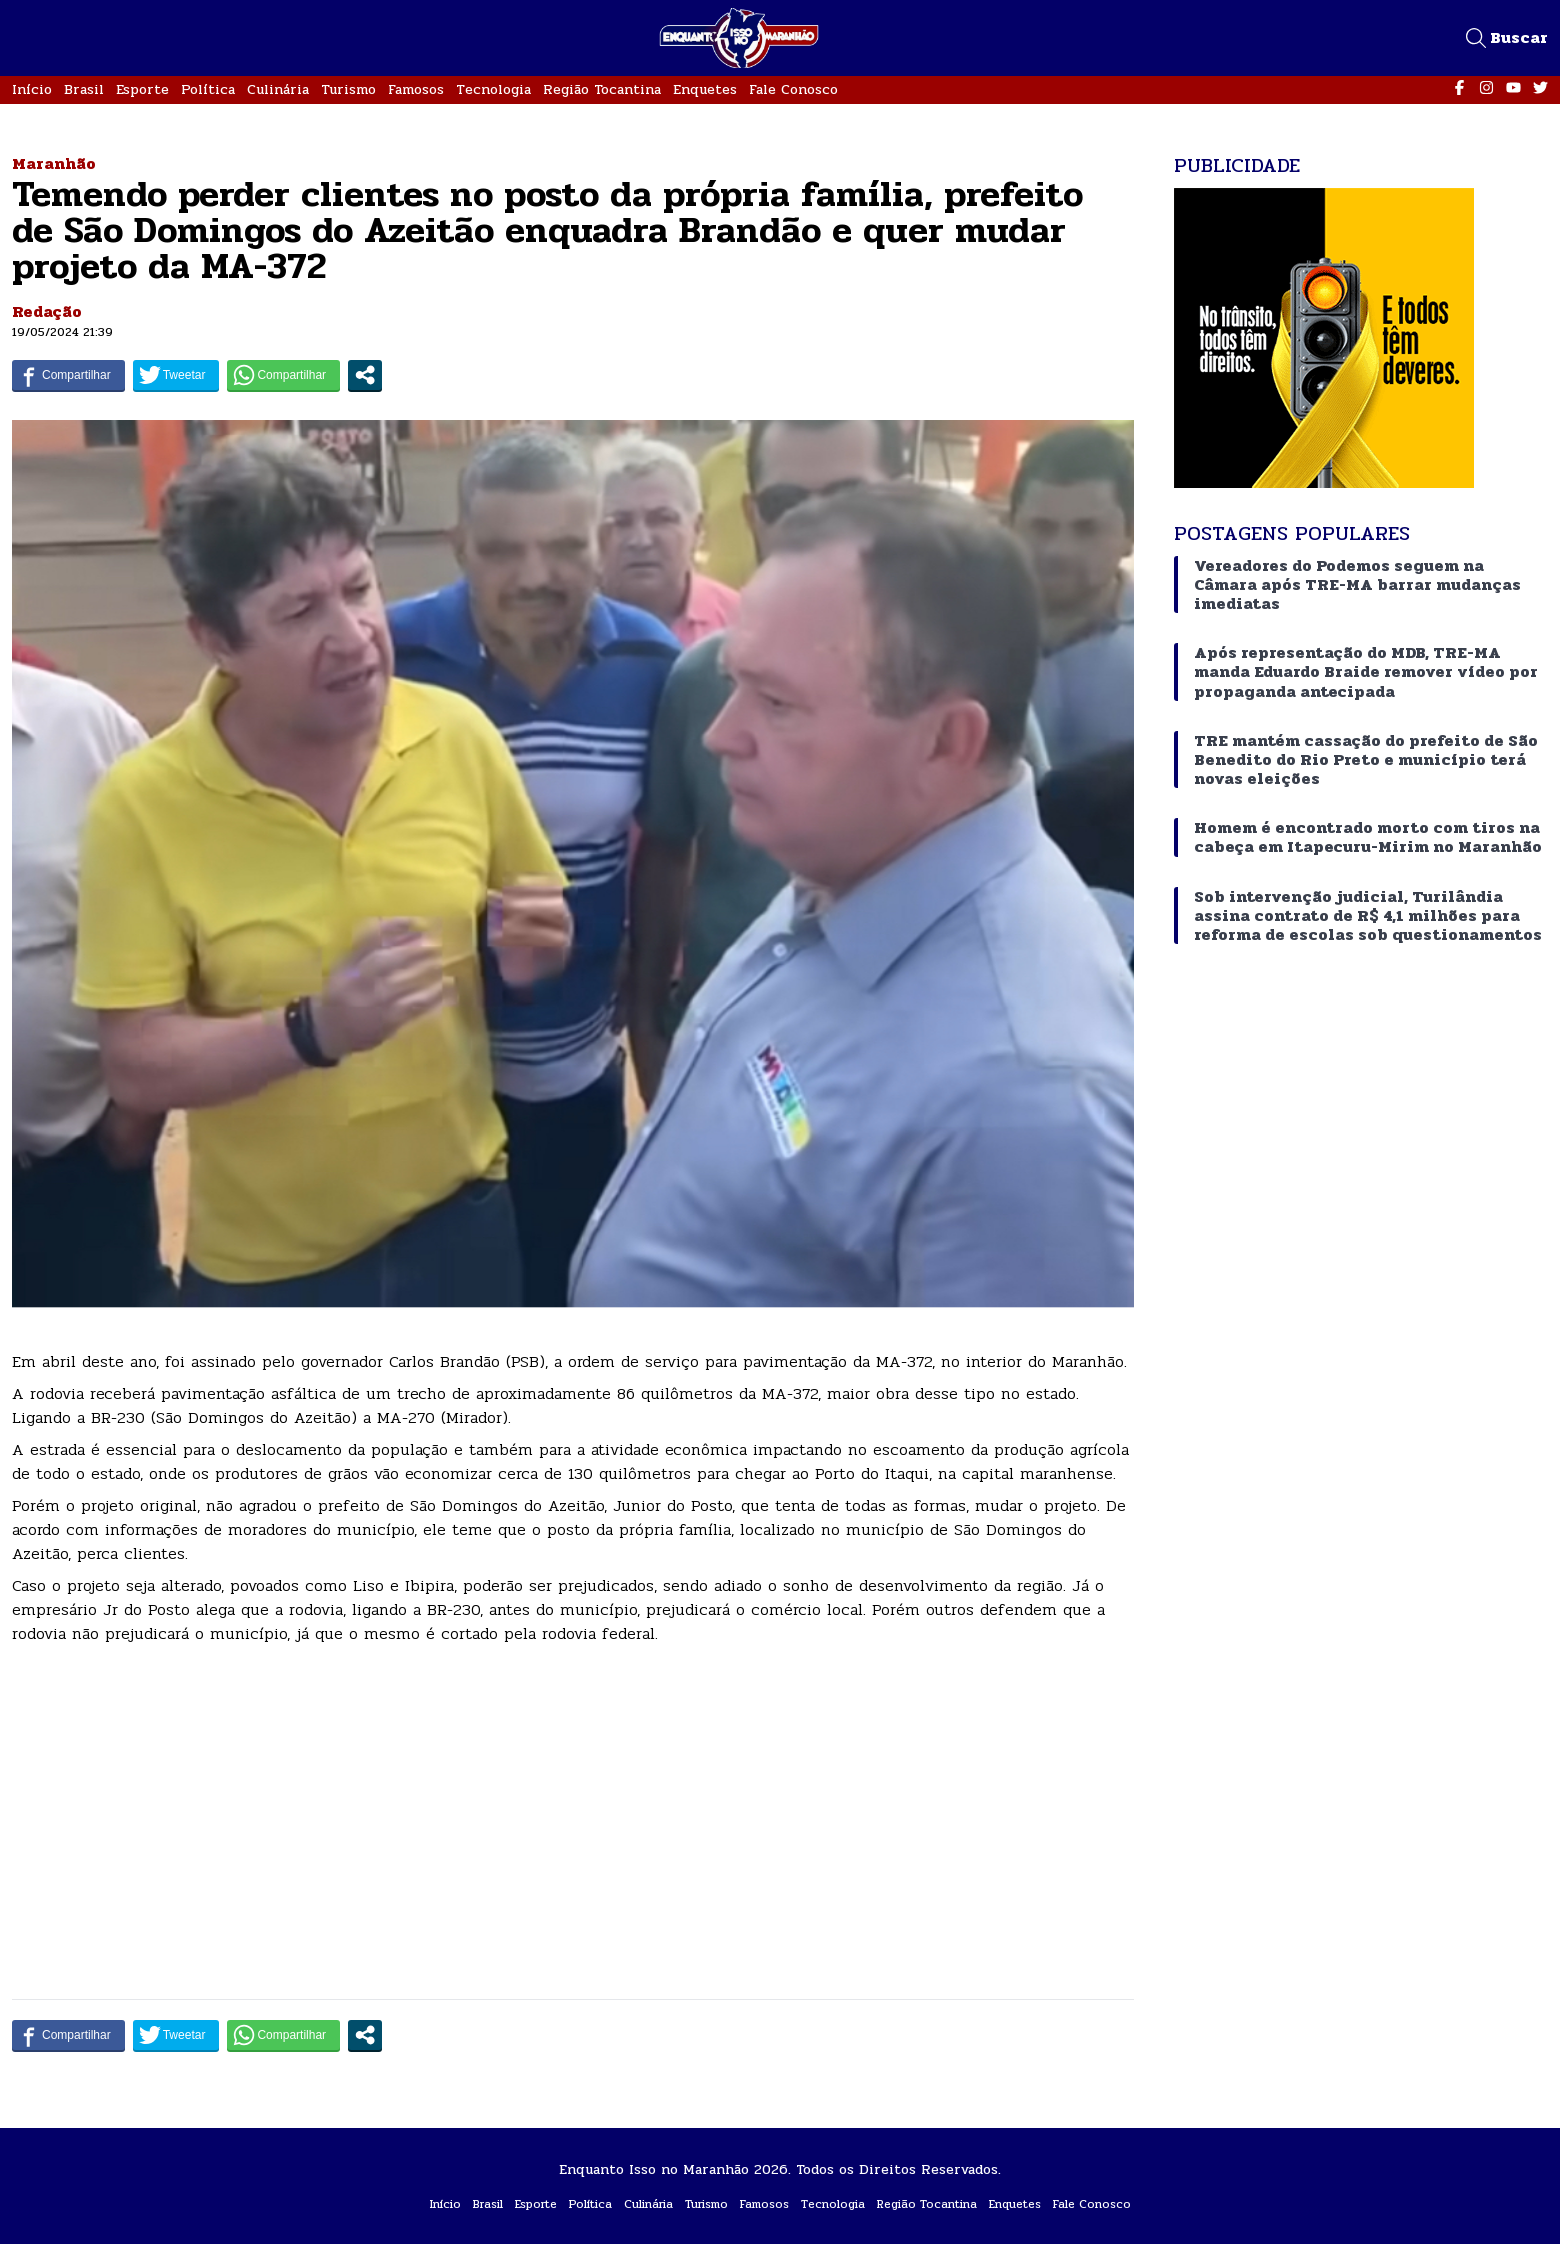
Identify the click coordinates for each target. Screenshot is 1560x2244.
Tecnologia (493, 89)
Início (32, 89)
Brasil (84, 89)
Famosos (416, 89)
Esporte (142, 89)
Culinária (278, 89)
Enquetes (705, 89)
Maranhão (54, 163)
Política (208, 89)
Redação (47, 311)
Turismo (348, 89)
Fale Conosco (793, 89)
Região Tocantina (602, 89)
